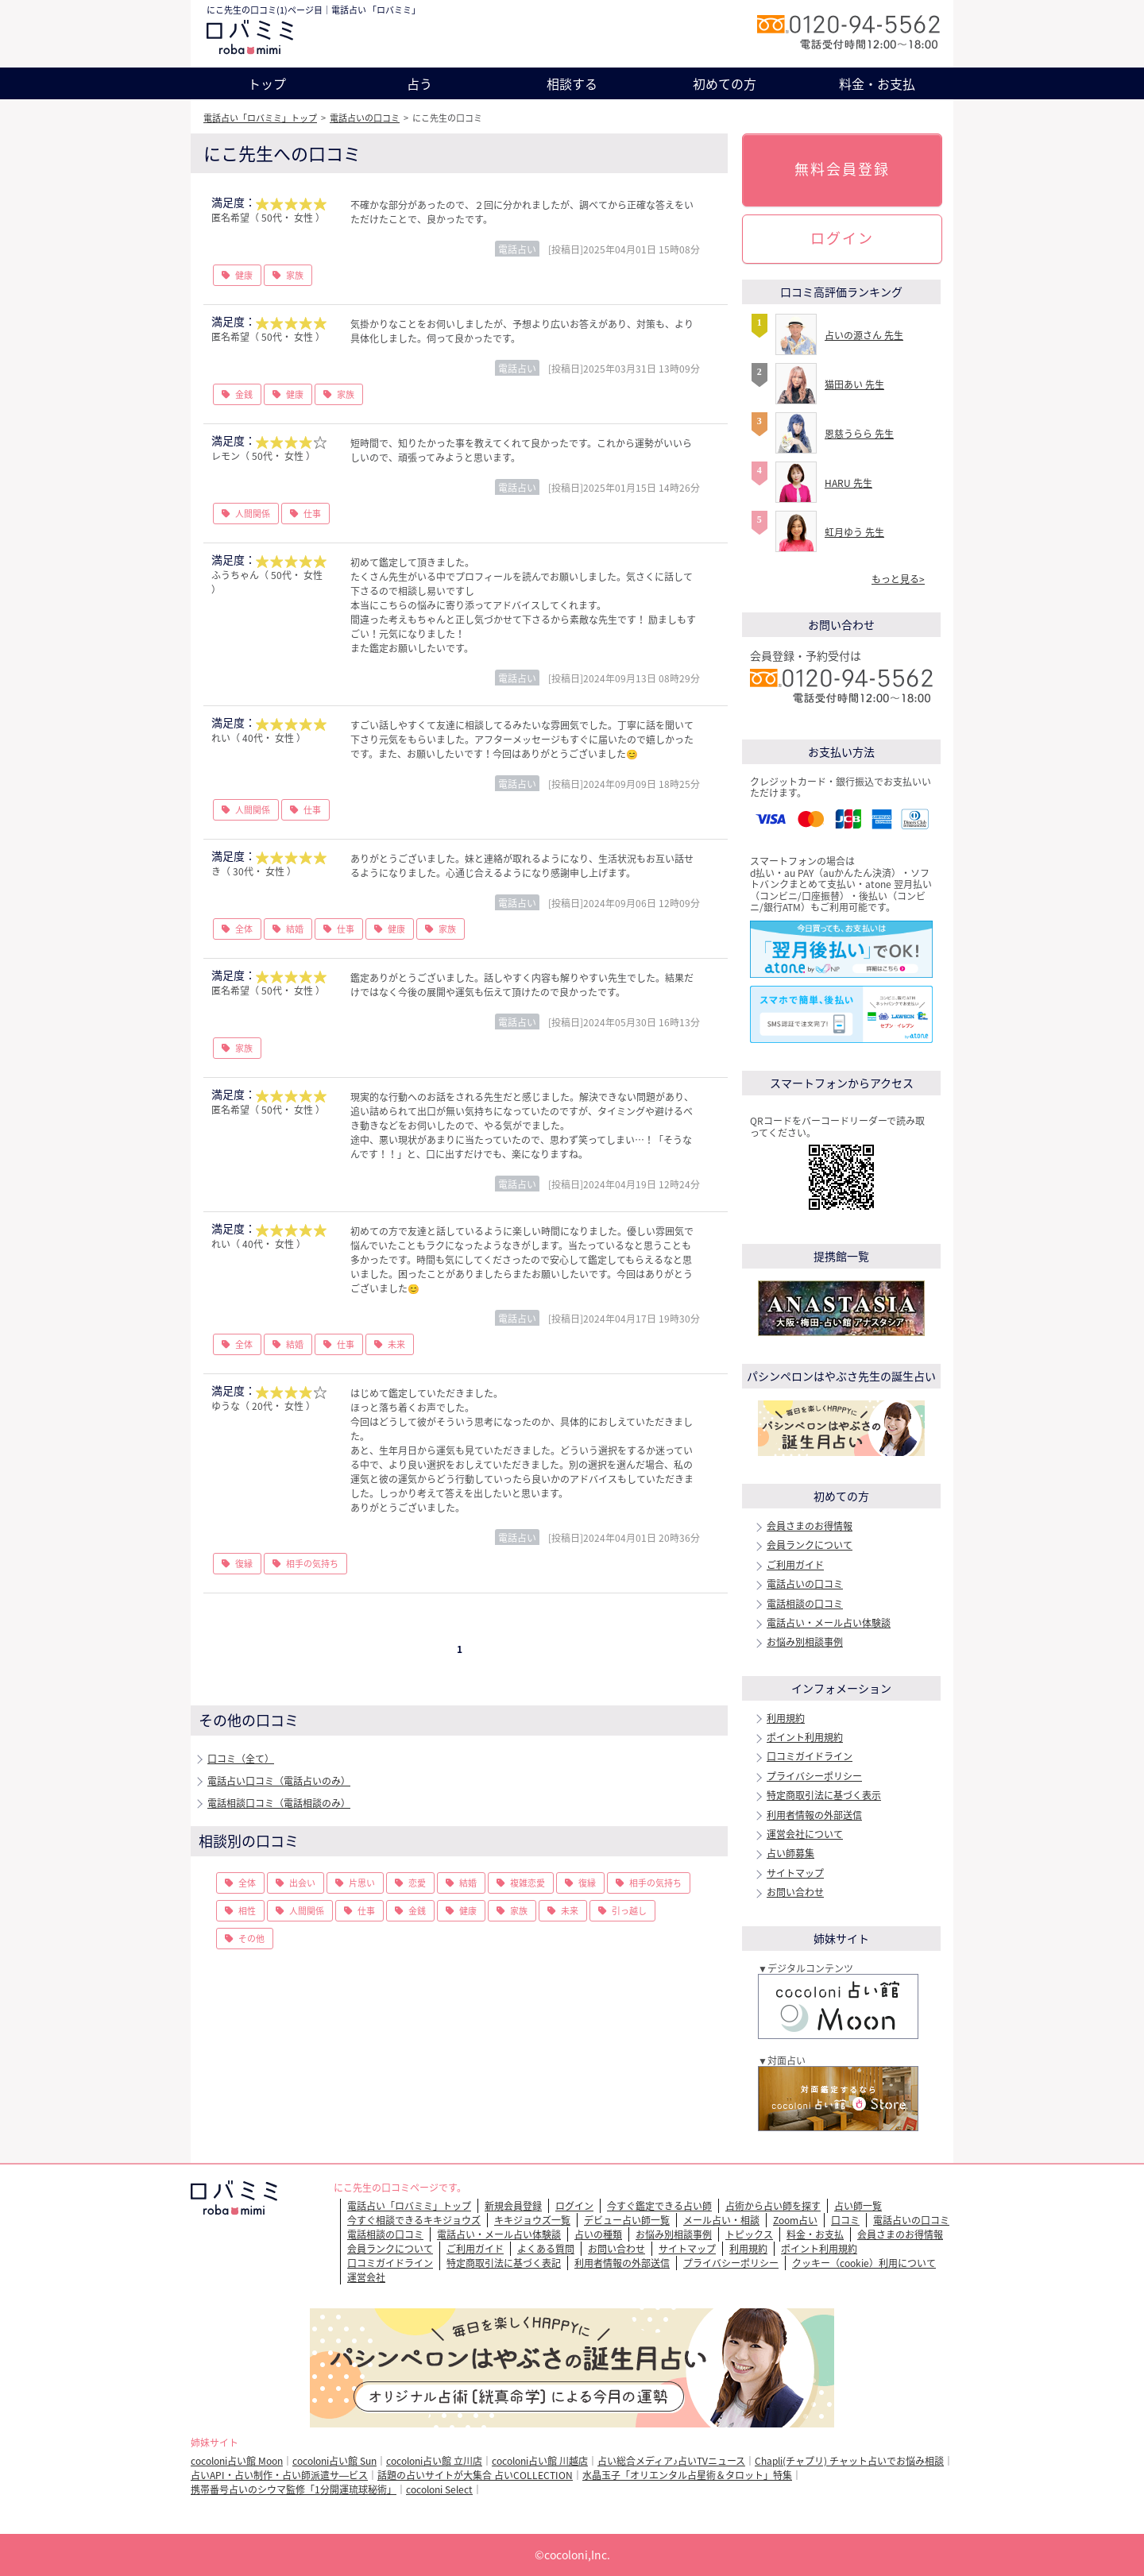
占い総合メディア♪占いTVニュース (671, 2461)
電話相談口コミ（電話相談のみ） (278, 1803)
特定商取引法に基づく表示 (824, 1795)
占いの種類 (598, 2234)
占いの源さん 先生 (864, 335)
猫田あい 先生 (854, 384)
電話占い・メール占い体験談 (829, 1623)
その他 (251, 1938)
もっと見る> (898, 579)
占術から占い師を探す (773, 2206)
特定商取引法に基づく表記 (503, 2263)
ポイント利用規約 (805, 1737)
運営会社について (805, 1834)
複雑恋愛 (527, 1883)
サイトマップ (795, 1873)
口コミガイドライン (809, 1756)
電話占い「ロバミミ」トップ (260, 118)
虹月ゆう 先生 (854, 532)
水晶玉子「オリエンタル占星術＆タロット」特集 (687, 2475)
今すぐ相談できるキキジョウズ (414, 2220)
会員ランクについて (809, 1545)
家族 (294, 275)
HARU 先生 (848, 483)
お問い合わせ (795, 1892)
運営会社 (366, 2277)
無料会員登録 (842, 169)
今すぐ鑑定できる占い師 (659, 2206)
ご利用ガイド (795, 1565)
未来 (396, 1344)
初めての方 (724, 83)
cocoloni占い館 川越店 (540, 2461)
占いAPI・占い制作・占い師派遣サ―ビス (279, 2475)
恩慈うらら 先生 (859, 434)
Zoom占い (795, 2220)
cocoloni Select (439, 2489)
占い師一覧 (858, 2206)
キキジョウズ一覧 (532, 2220)
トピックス (749, 2234)
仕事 (312, 513)
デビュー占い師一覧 (627, 2220)
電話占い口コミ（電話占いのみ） (278, 1781)
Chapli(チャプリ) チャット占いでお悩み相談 (849, 2461)
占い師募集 (790, 1853)
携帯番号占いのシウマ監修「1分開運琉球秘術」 (293, 2489)
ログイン (842, 238)
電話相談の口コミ (805, 1604)
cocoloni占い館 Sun (334, 2461)
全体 (244, 929)
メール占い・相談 (721, 2220)
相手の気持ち (312, 1563)
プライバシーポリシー (814, 1776)
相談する (572, 83)
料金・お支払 (877, 83)
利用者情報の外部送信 (814, 1815)
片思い (362, 1883)
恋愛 (417, 1883)
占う (419, 83)
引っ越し (629, 1911)
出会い (302, 1883)
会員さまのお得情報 (809, 1526)
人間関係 (252, 513)
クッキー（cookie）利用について (864, 2263)
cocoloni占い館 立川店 (434, 2461)
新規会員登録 (513, 2206)
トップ (267, 83)
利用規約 (786, 1718)
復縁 (244, 1563)
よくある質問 (545, 2249)
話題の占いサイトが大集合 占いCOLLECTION (475, 2475)
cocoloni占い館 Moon (237, 2461)
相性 (247, 1911)
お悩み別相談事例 (805, 1642)
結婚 (294, 929)
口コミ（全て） (240, 1758)
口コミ (845, 2220)
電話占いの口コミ (365, 118)
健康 (244, 275)
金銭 (244, 394)
